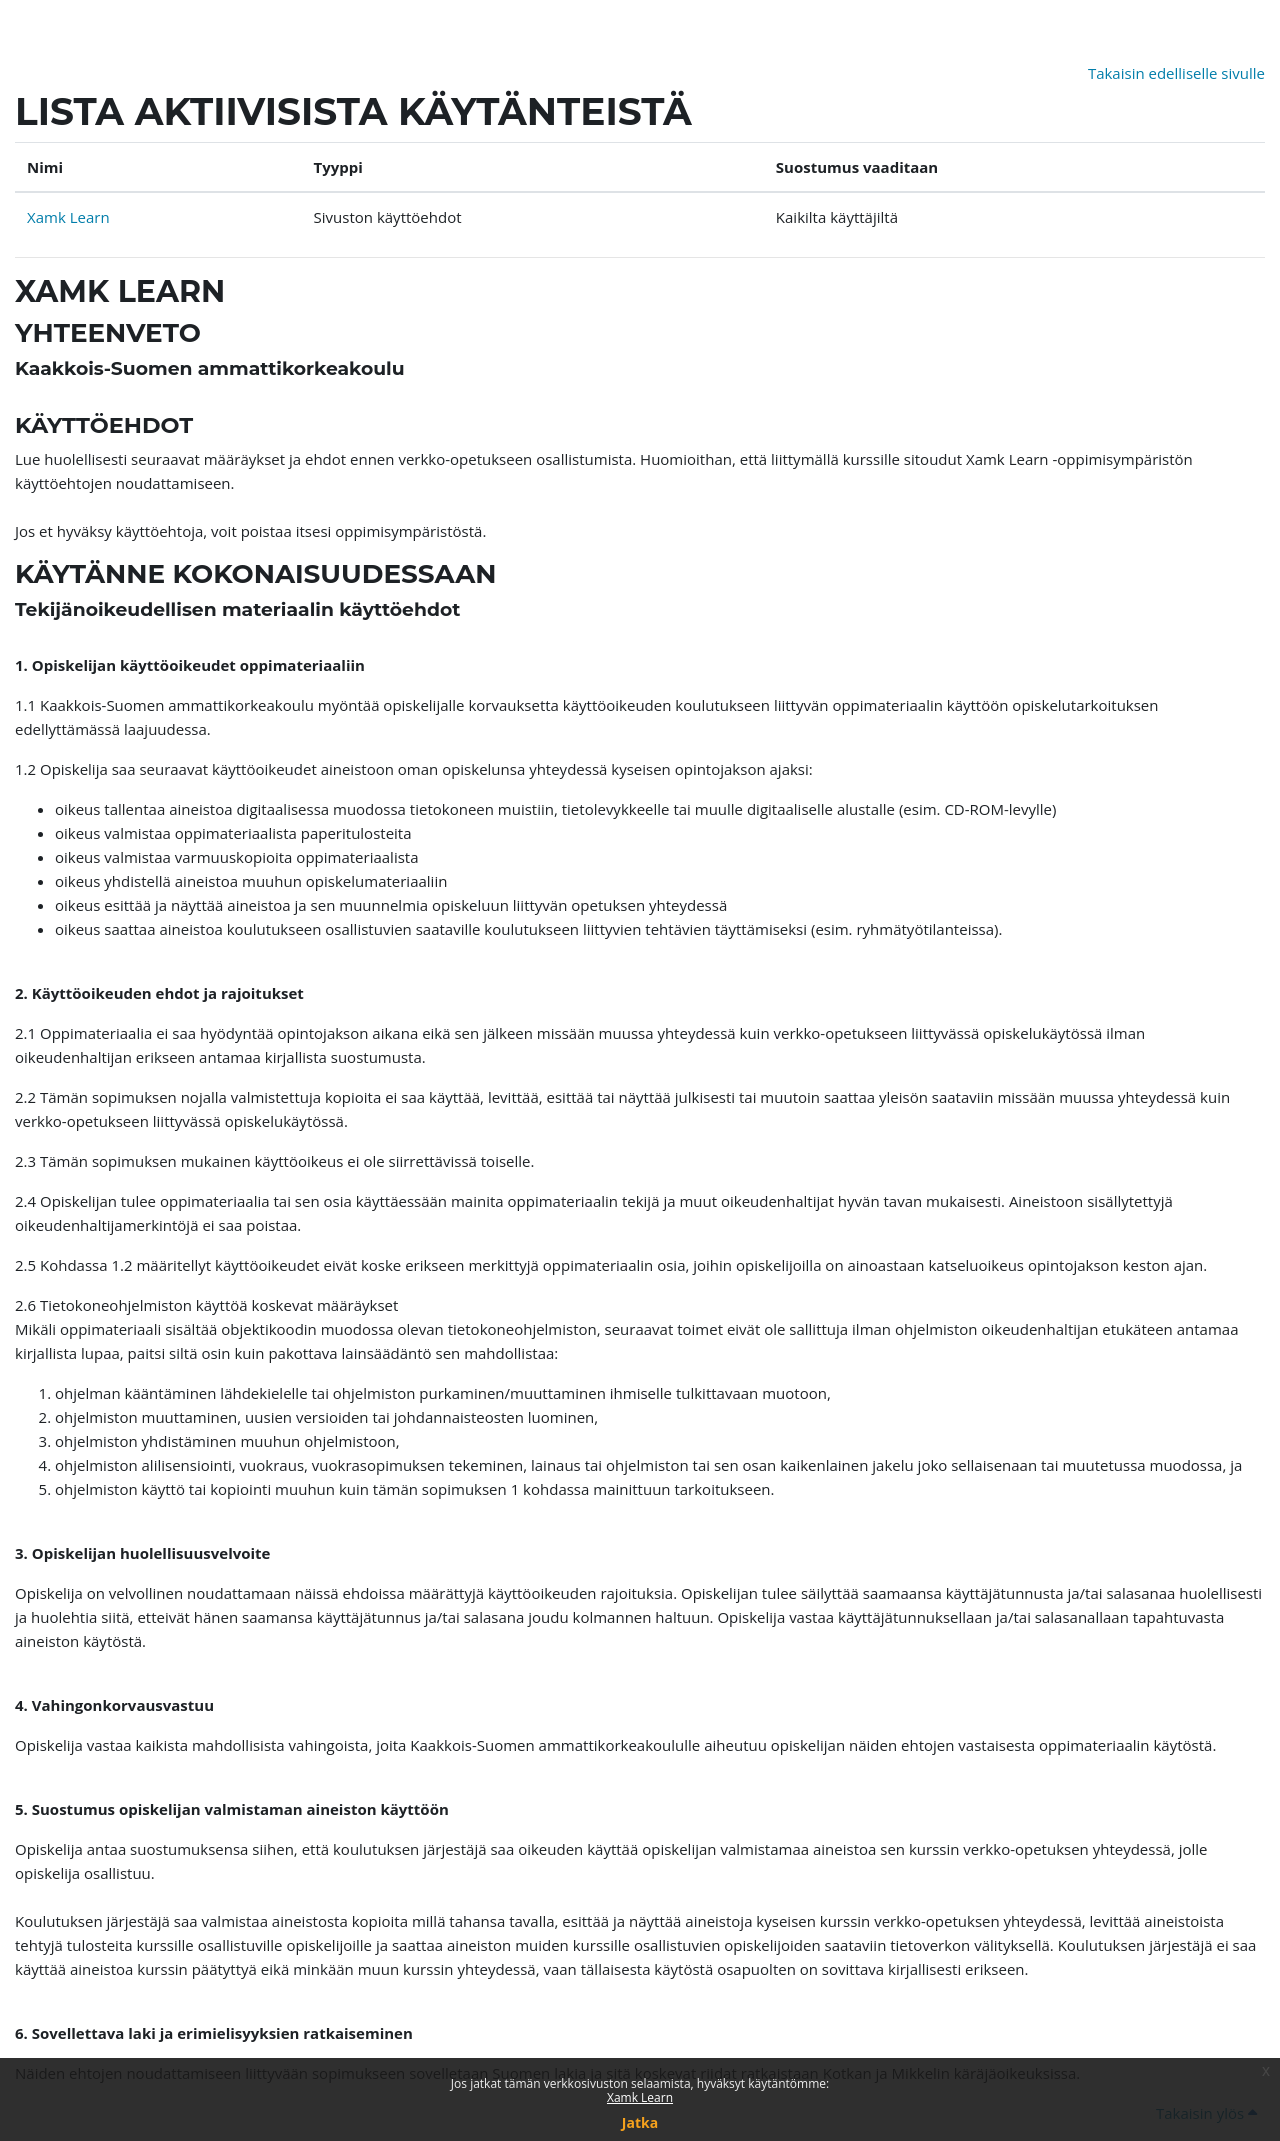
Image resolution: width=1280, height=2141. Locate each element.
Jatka (640, 2122)
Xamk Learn (640, 2097)
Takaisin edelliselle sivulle (1176, 73)
